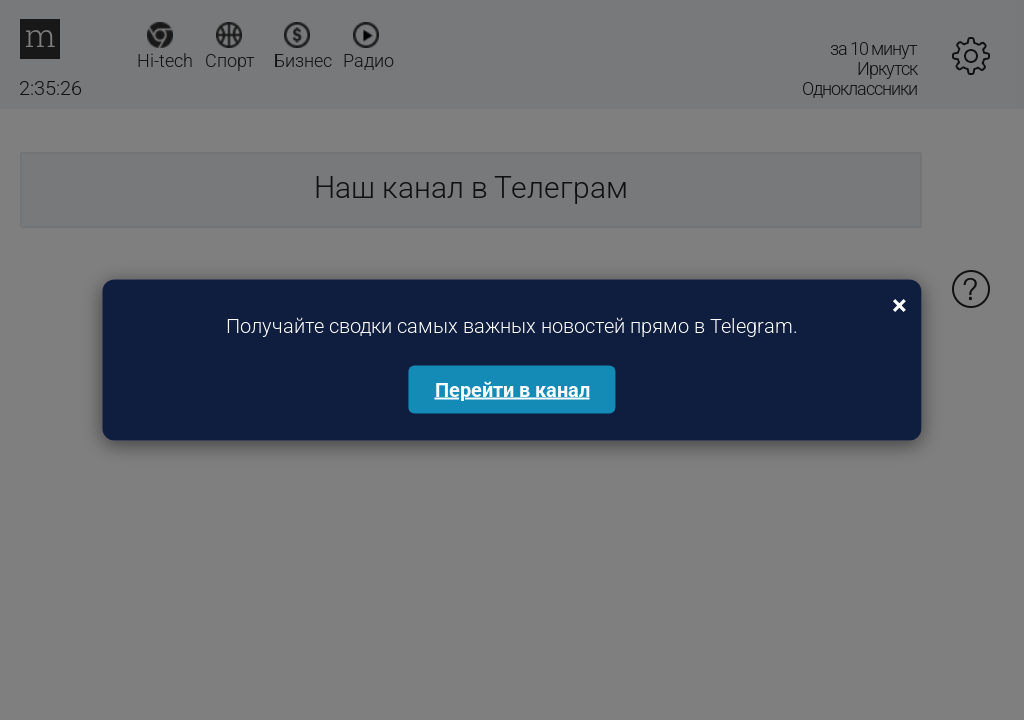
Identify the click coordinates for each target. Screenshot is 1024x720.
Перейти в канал (512, 390)
